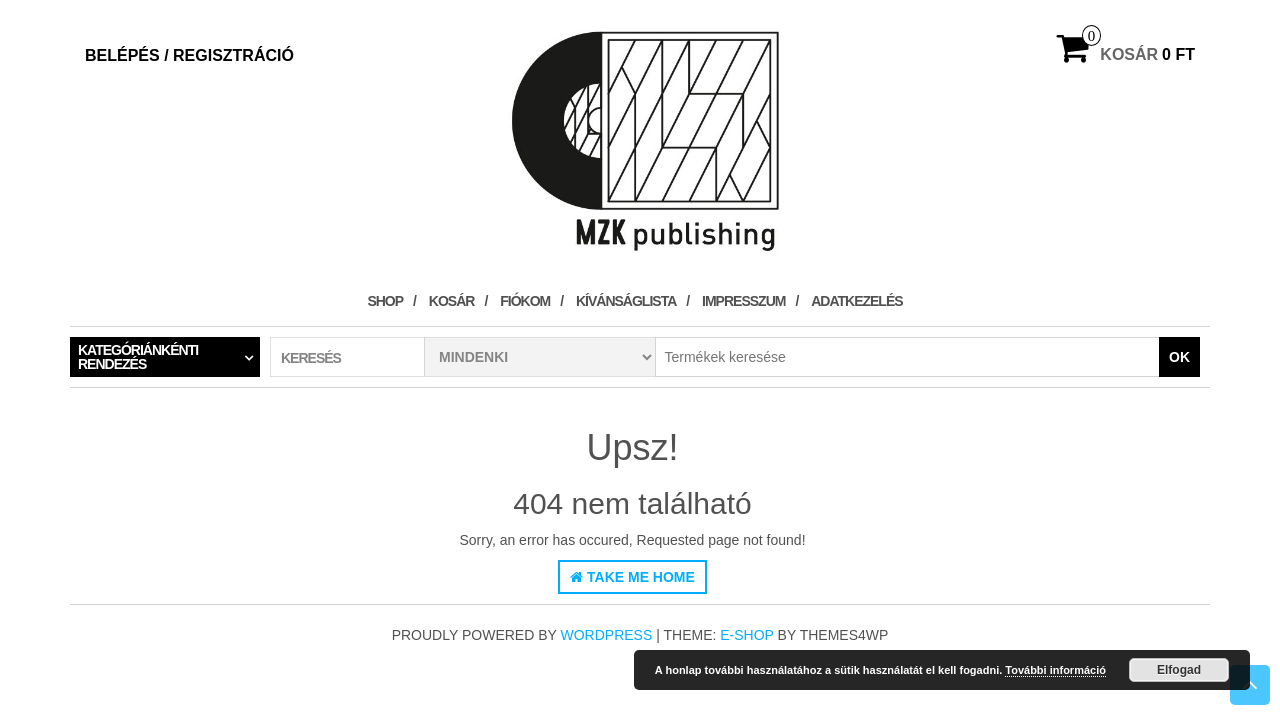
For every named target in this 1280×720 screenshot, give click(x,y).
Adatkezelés (856, 301)
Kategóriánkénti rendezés (138, 357)
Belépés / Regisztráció (189, 55)
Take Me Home (632, 577)
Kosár (452, 301)
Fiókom (525, 301)
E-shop (746, 635)
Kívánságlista (626, 301)
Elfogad (1179, 670)
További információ (1055, 670)
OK (1179, 357)
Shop (385, 301)
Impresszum (743, 301)
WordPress (607, 635)
